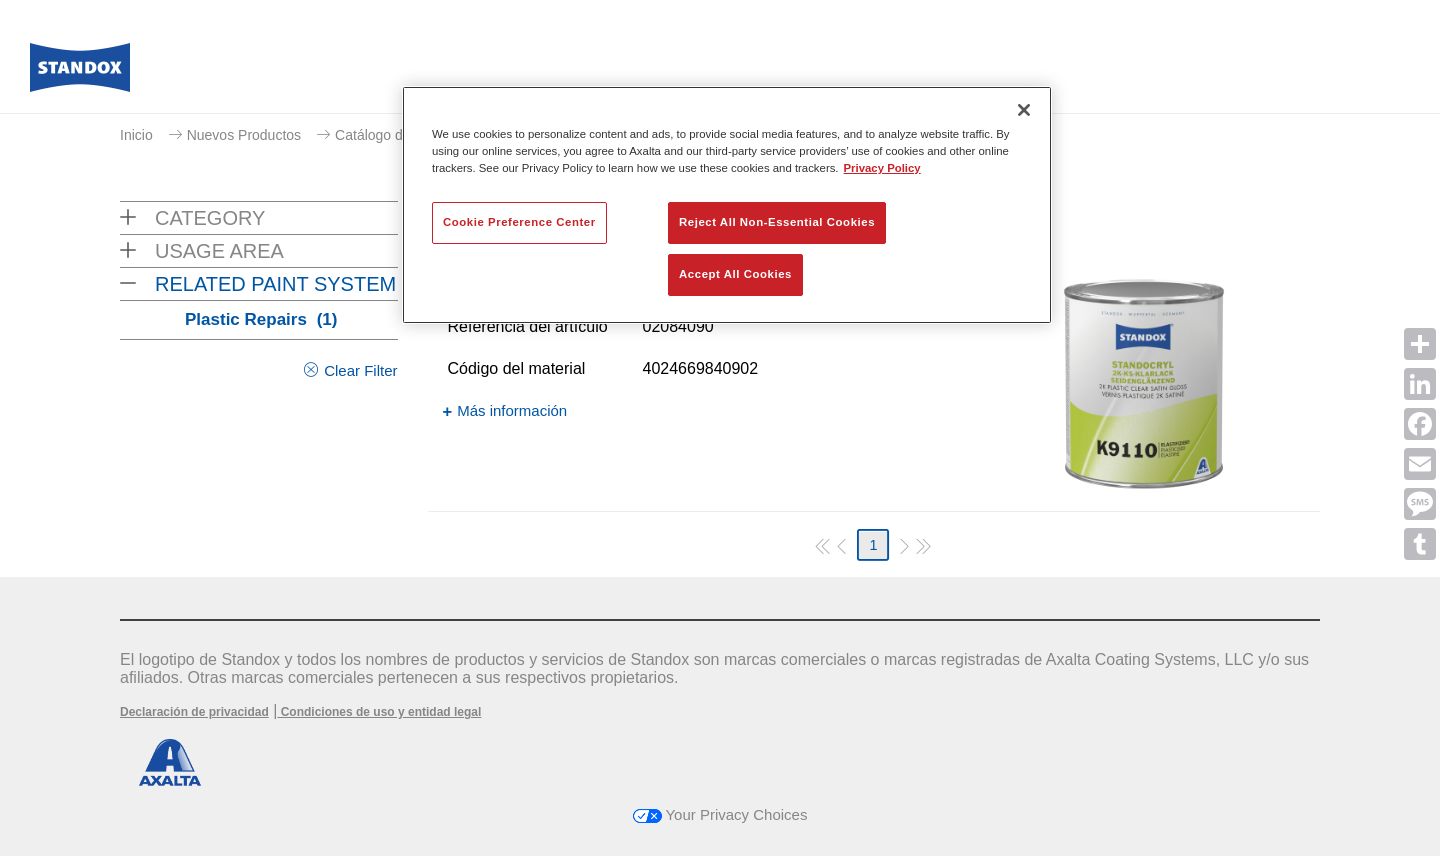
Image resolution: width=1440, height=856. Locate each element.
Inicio (136, 135)
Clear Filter (360, 370)
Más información (512, 410)
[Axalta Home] (80, 73)
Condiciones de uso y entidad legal (379, 712)
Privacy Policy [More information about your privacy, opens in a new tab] (882, 168)
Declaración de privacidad (194, 712)
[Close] (1024, 110)
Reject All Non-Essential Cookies (777, 222)
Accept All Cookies (735, 274)
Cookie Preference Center (519, 222)
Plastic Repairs (261, 319)
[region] (727, 205)
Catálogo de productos (405, 135)
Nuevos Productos (244, 135)
